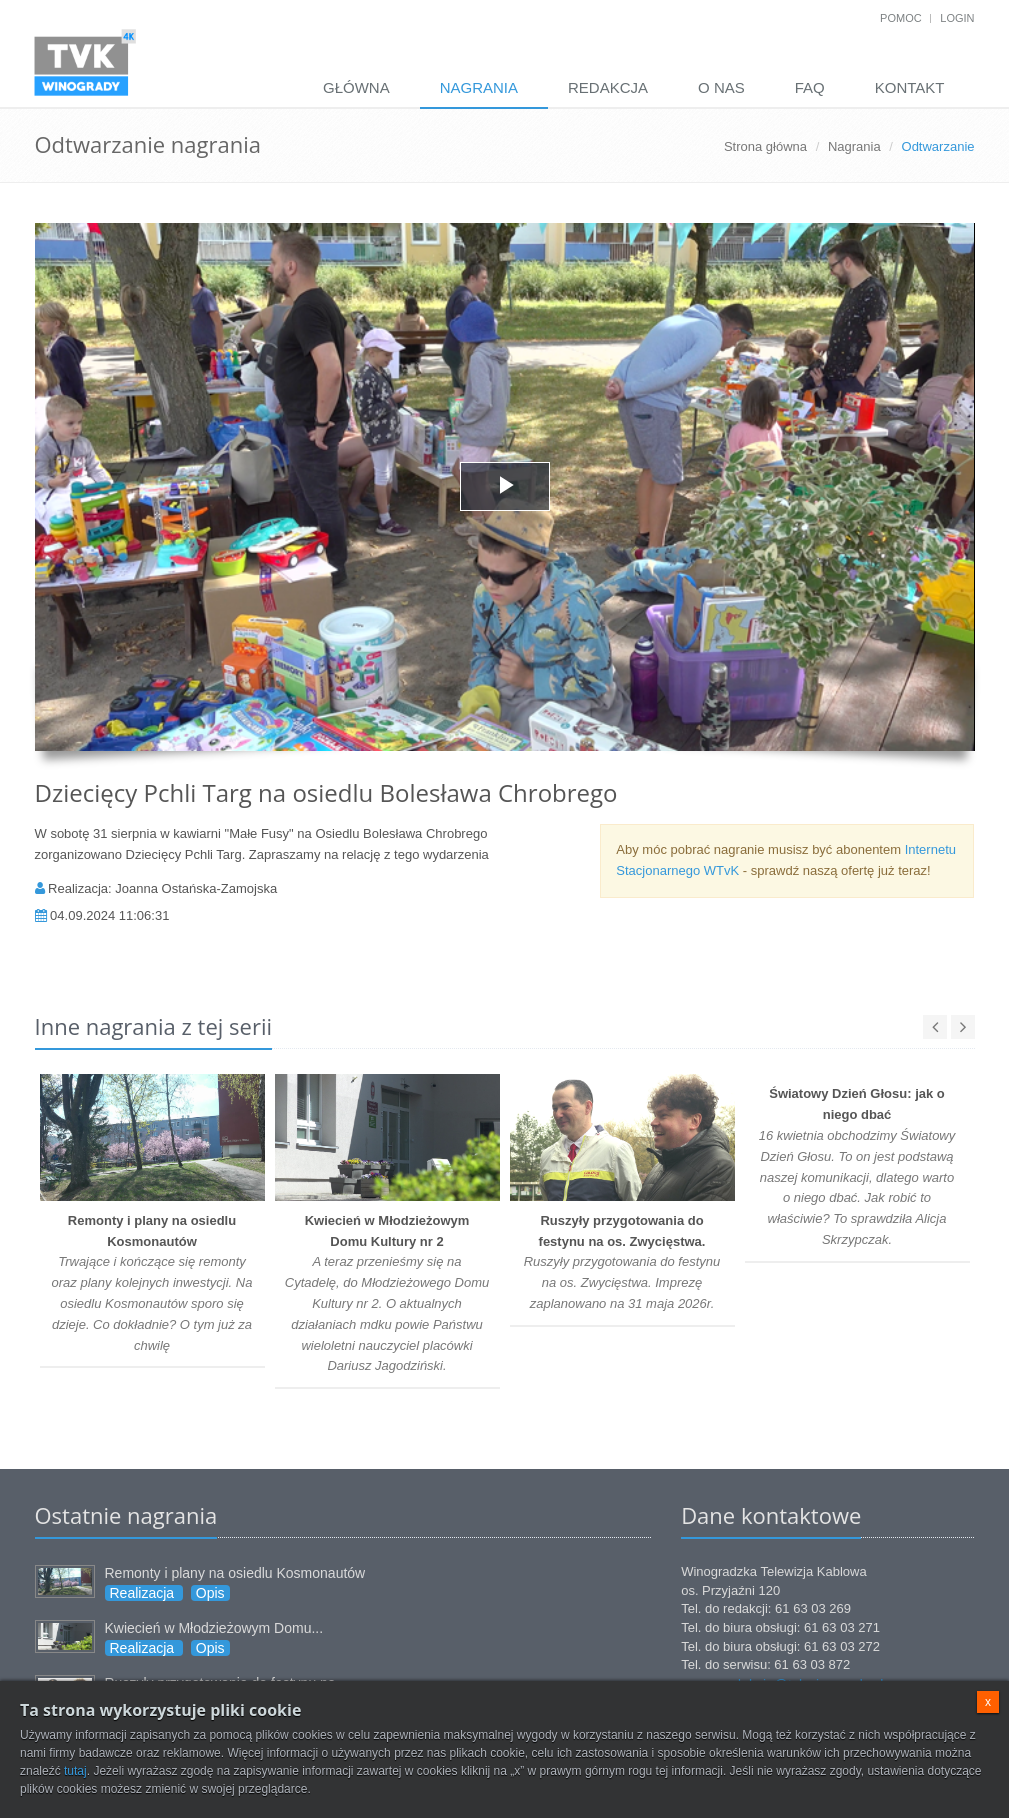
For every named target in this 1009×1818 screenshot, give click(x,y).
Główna (356, 87)
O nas (721, 87)
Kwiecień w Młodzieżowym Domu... (214, 1628)
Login (957, 18)
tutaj (75, 1771)
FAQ (810, 87)
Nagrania (479, 87)
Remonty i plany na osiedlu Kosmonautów (235, 1573)
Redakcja (608, 87)
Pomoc (901, 18)
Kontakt (910, 87)
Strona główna (765, 146)
